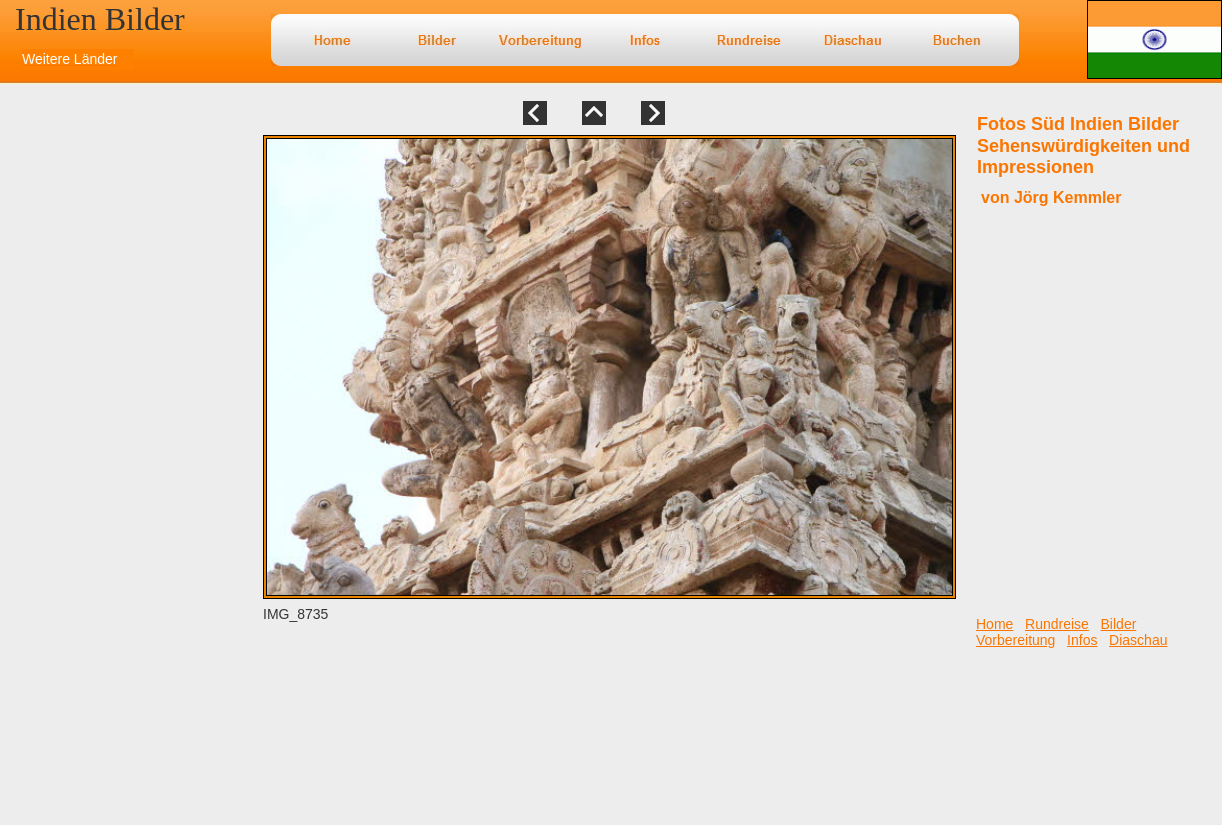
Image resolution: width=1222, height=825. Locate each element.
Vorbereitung (1015, 640)
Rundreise (1057, 624)
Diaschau (1138, 640)
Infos (1082, 640)
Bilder (1119, 624)
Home (994, 624)
